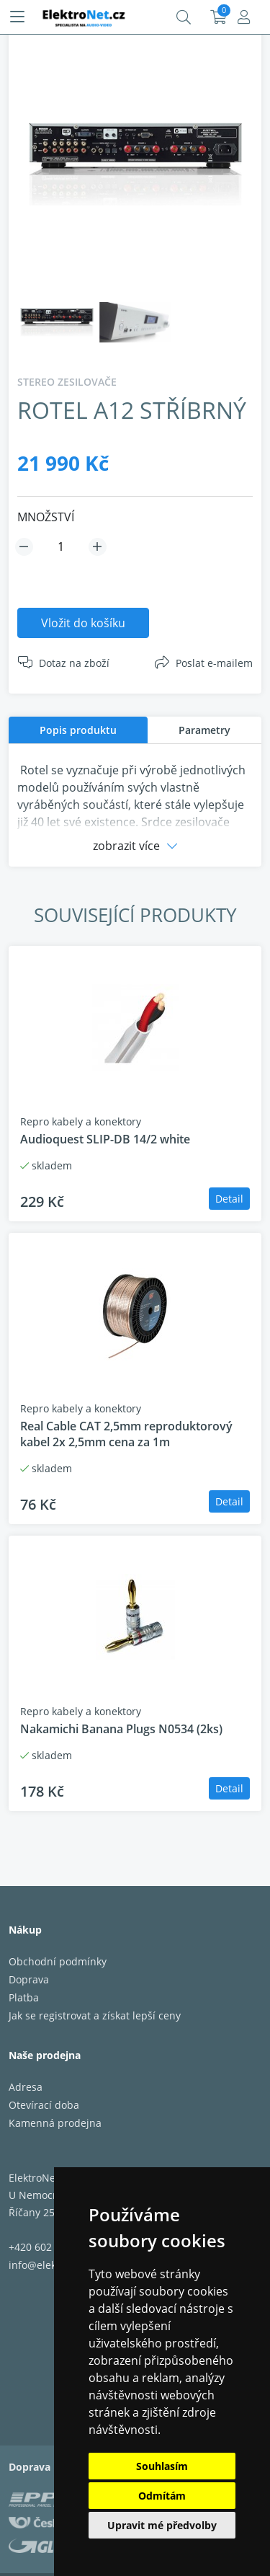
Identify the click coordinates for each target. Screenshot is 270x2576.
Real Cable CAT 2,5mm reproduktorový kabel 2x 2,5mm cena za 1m (126, 1434)
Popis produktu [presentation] (78, 730)
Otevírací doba (44, 2105)
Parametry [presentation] (204, 730)
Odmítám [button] (162, 2495)
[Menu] (17, 17)
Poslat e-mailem (214, 663)
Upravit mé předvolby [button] (162, 2525)
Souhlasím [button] (162, 2466)
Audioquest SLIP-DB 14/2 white (105, 1139)
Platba (24, 1997)
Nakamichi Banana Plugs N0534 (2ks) (121, 1729)
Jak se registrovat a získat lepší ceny (95, 2015)
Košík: (219, 17)
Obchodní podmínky (58, 1961)
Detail (229, 1198)
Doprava (29, 1979)
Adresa (25, 2087)
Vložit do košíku (83, 623)
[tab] (78, 730)
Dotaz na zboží (74, 663)
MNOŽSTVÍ (45, 517)
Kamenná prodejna (55, 2123)
